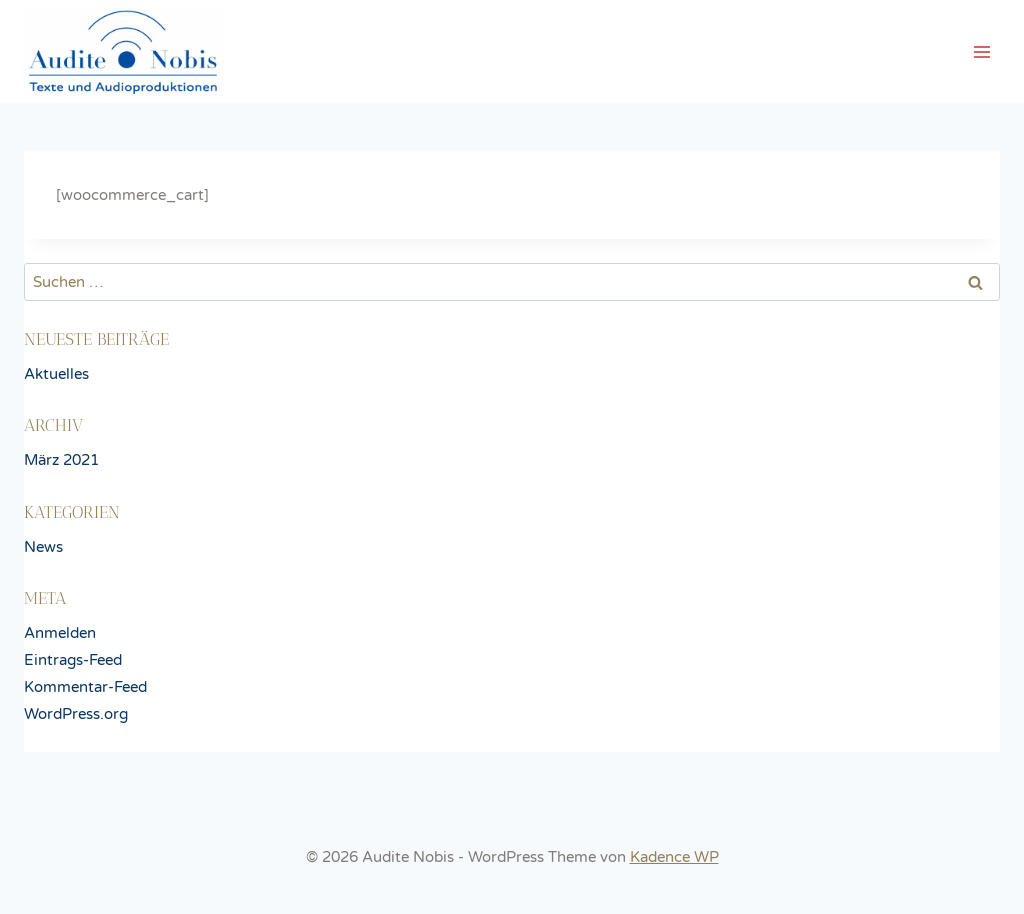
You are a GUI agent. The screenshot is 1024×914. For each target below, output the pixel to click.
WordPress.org (76, 714)
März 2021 (61, 460)
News (43, 547)
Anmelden (60, 633)
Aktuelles (56, 374)
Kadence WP (674, 857)
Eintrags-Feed (73, 660)
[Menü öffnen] (981, 51)
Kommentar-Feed (85, 687)
